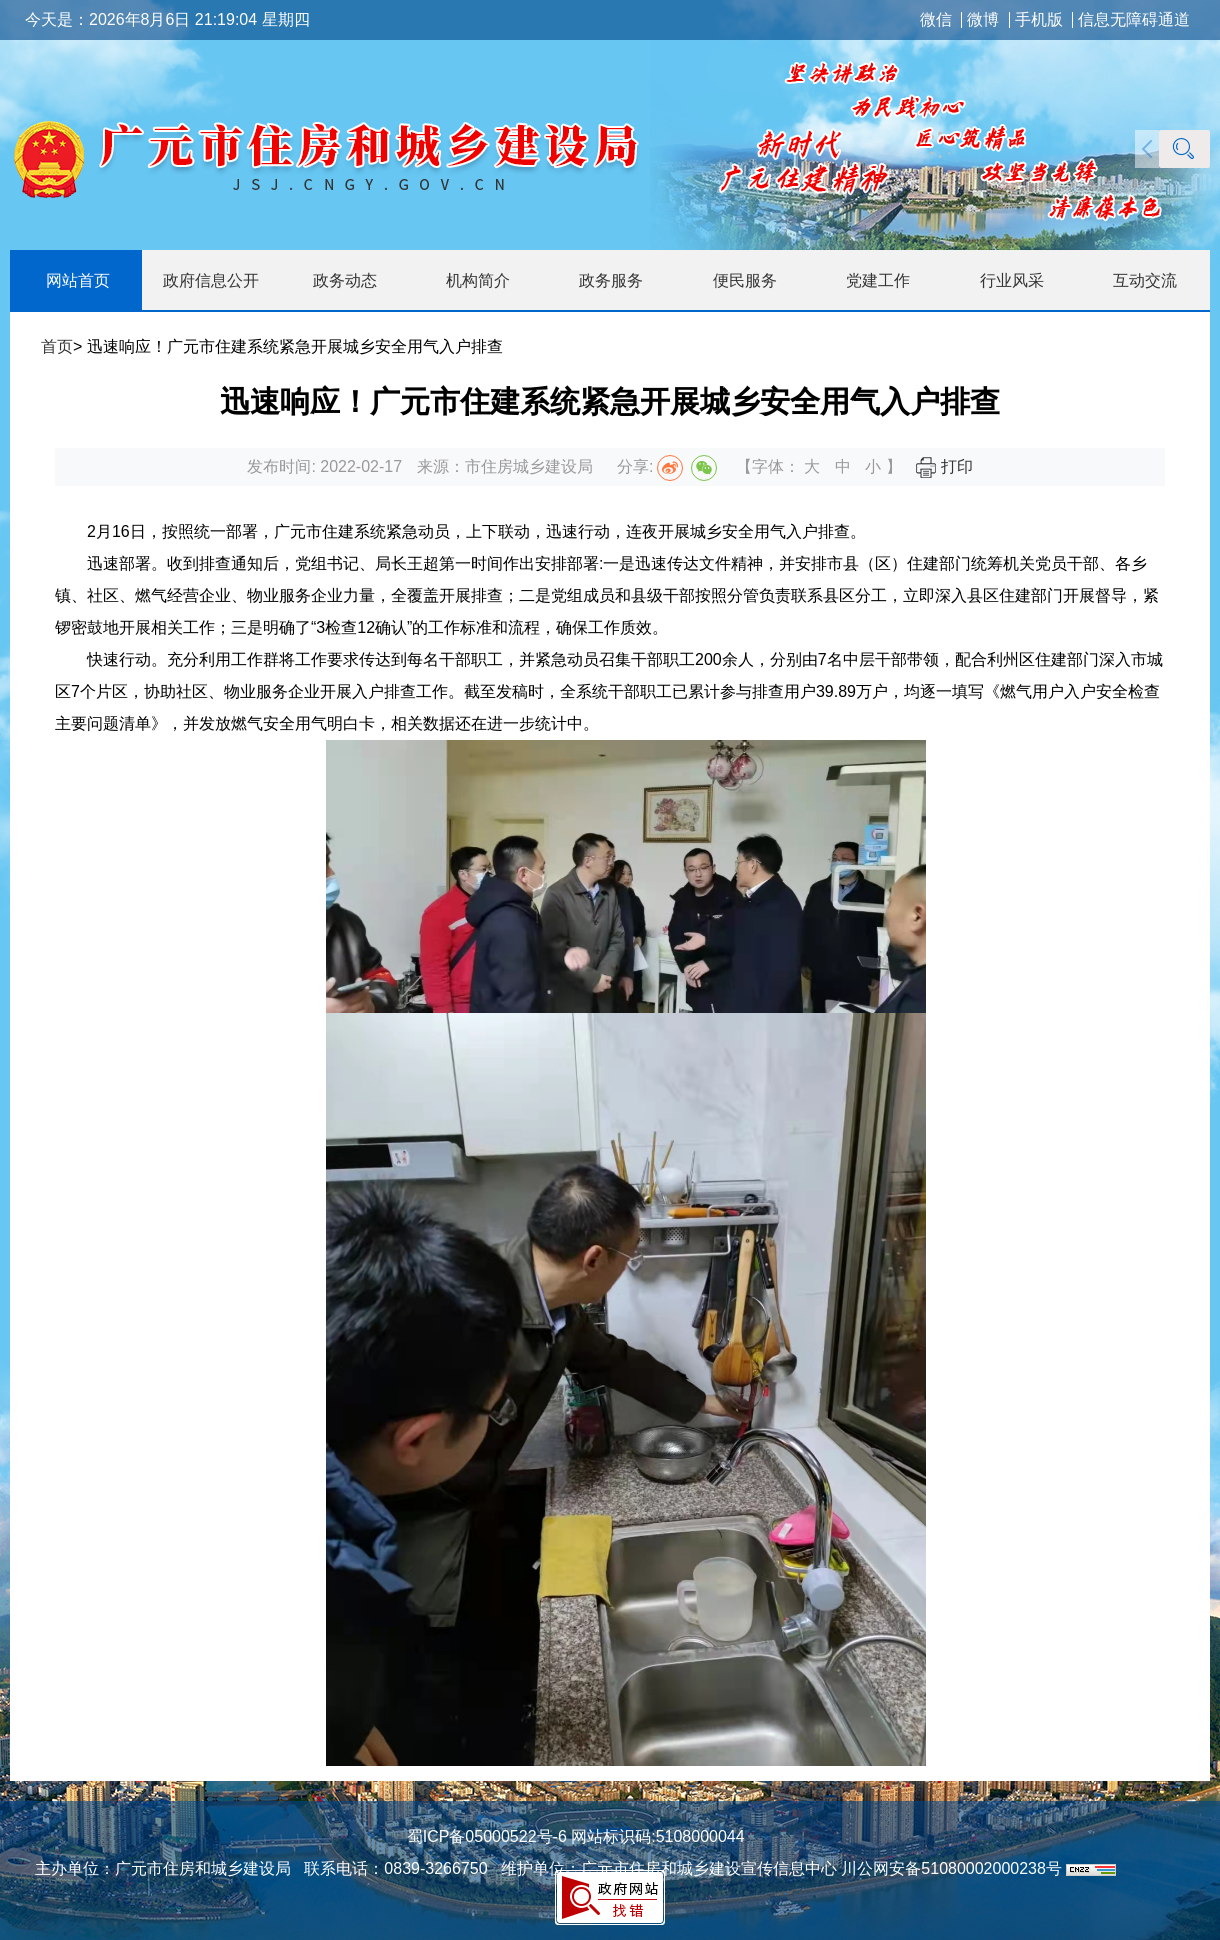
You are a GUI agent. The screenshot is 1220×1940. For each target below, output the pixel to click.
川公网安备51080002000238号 (951, 1868)
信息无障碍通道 (1134, 20)
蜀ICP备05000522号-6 (487, 1836)
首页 (57, 346)
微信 (936, 20)
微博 (983, 20)
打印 (944, 466)
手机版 (1039, 20)
